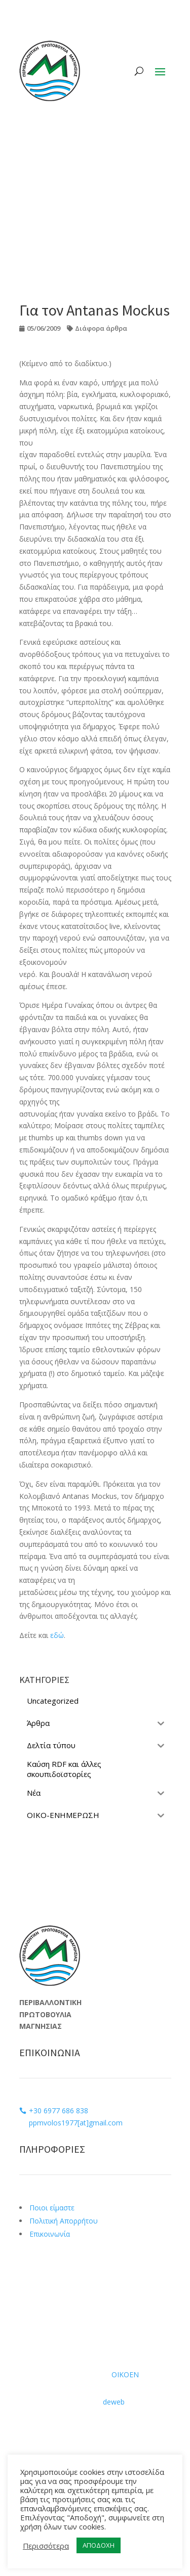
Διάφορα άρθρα (101, 328)
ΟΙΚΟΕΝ (125, 2374)
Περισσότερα (46, 2545)
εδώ (57, 1635)
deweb (114, 2402)
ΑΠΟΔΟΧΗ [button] (99, 2545)
